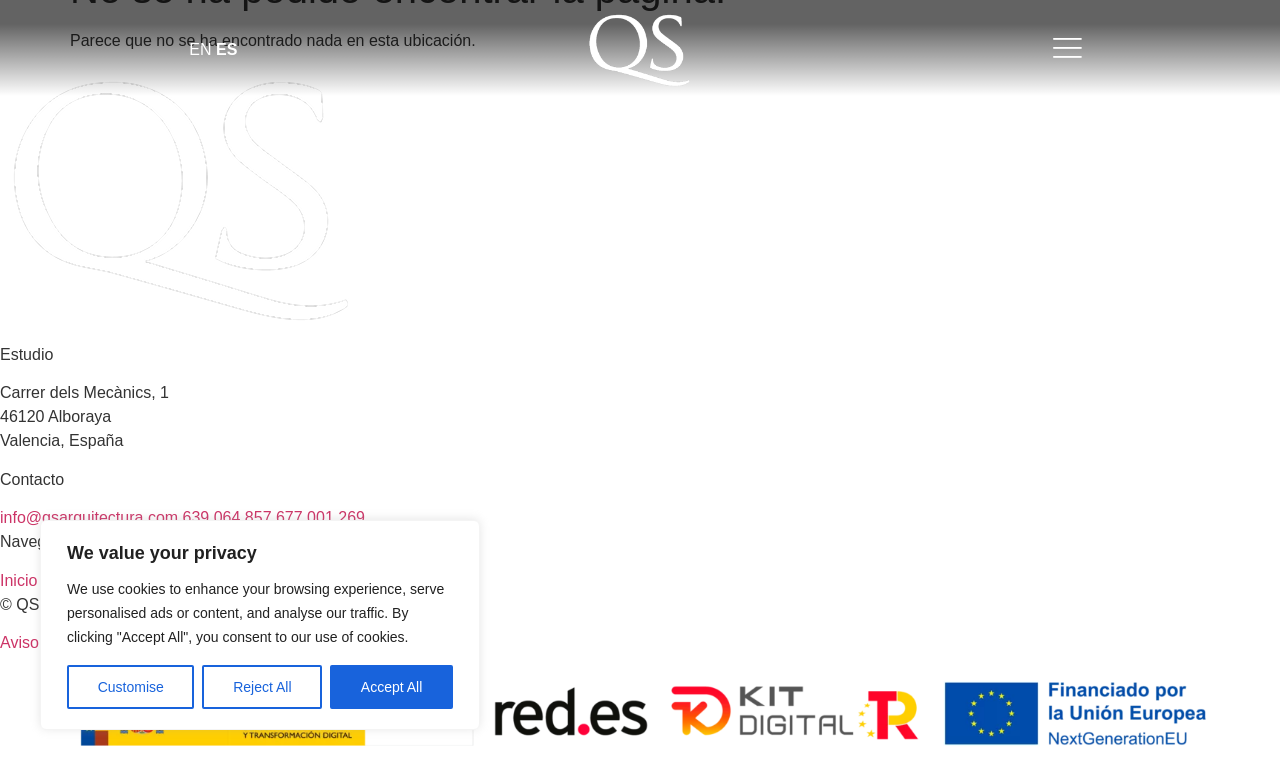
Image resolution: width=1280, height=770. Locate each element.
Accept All (391, 687)
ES (226, 49)
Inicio (18, 580)
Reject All (262, 687)
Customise (131, 687)
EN (200, 49)
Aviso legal (38, 642)
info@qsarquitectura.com (91, 517)
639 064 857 (229, 517)
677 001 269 (320, 517)
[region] (260, 625)
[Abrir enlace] (640, 50)
